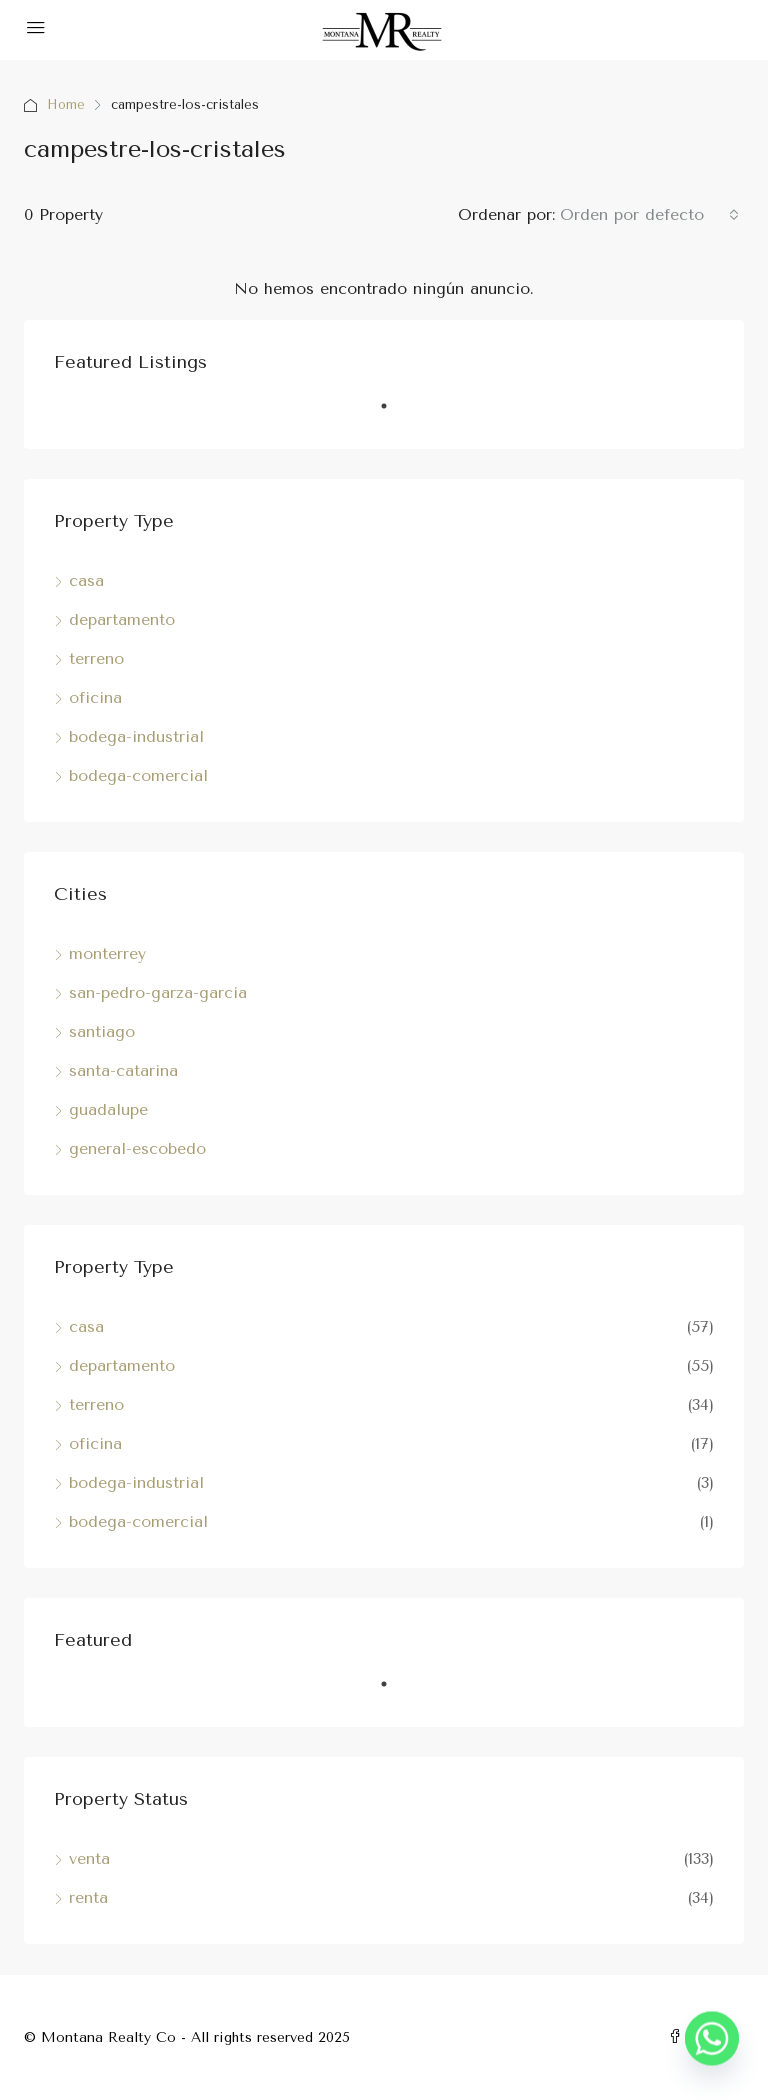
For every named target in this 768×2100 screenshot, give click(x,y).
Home (67, 104)
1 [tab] (394, 414)
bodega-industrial (136, 736)
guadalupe (108, 1109)
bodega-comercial (138, 775)
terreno (96, 658)
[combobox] (649, 215)
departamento (122, 619)
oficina (95, 697)
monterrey (107, 953)
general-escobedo (137, 1148)
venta (89, 1858)
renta (88, 1897)
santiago (102, 1031)
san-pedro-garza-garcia (158, 992)
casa (86, 580)
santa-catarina (123, 1070)
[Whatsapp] (712, 2048)
